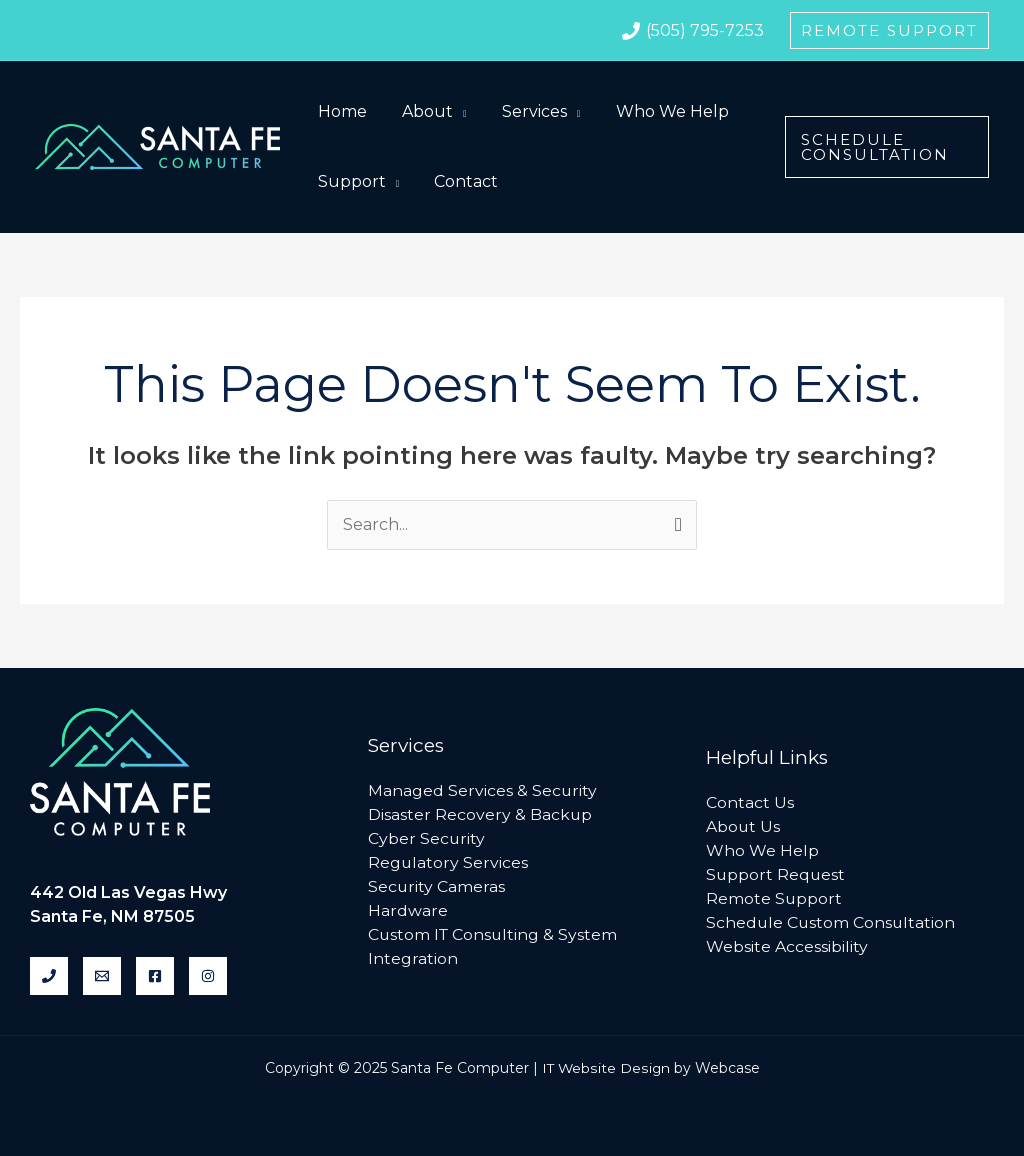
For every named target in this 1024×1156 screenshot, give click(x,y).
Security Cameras (437, 886)
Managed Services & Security (483, 790)
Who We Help (762, 850)
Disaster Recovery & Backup (480, 814)
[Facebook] (155, 976)
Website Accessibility (787, 946)
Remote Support (774, 898)
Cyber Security (427, 838)
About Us (743, 826)
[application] (455, 111)
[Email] (102, 976)
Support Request (776, 874)
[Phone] (49, 976)
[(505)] (692, 31)
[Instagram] (208, 976)
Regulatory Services (448, 862)
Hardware (408, 910)
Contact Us (750, 802)
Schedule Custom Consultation (832, 922)
